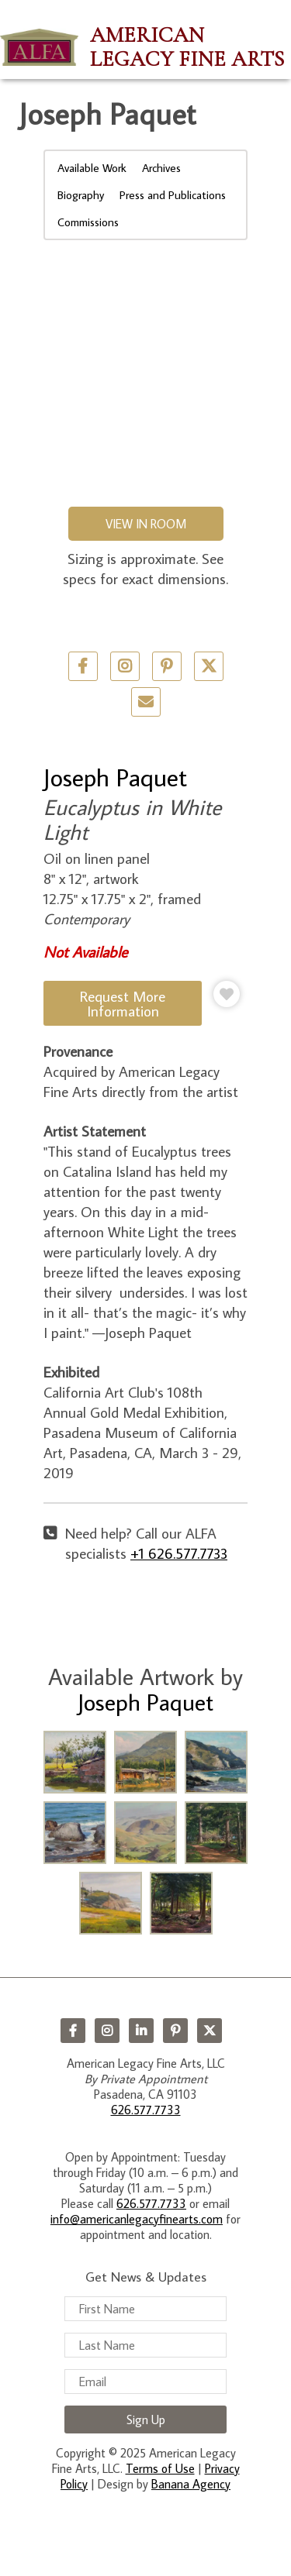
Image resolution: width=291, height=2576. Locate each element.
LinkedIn (141, 2030)
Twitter (208, 666)
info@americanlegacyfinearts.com (136, 2219)
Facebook (73, 2030)
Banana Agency (190, 2484)
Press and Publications (173, 194)
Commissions (88, 222)
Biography (80, 194)
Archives (161, 167)
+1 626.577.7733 (178, 1553)
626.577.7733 (146, 2109)
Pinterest (175, 2030)
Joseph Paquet (115, 777)
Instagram (107, 2030)
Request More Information (122, 1003)
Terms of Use (160, 2468)
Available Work (91, 167)
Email (146, 702)
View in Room (146, 523)
